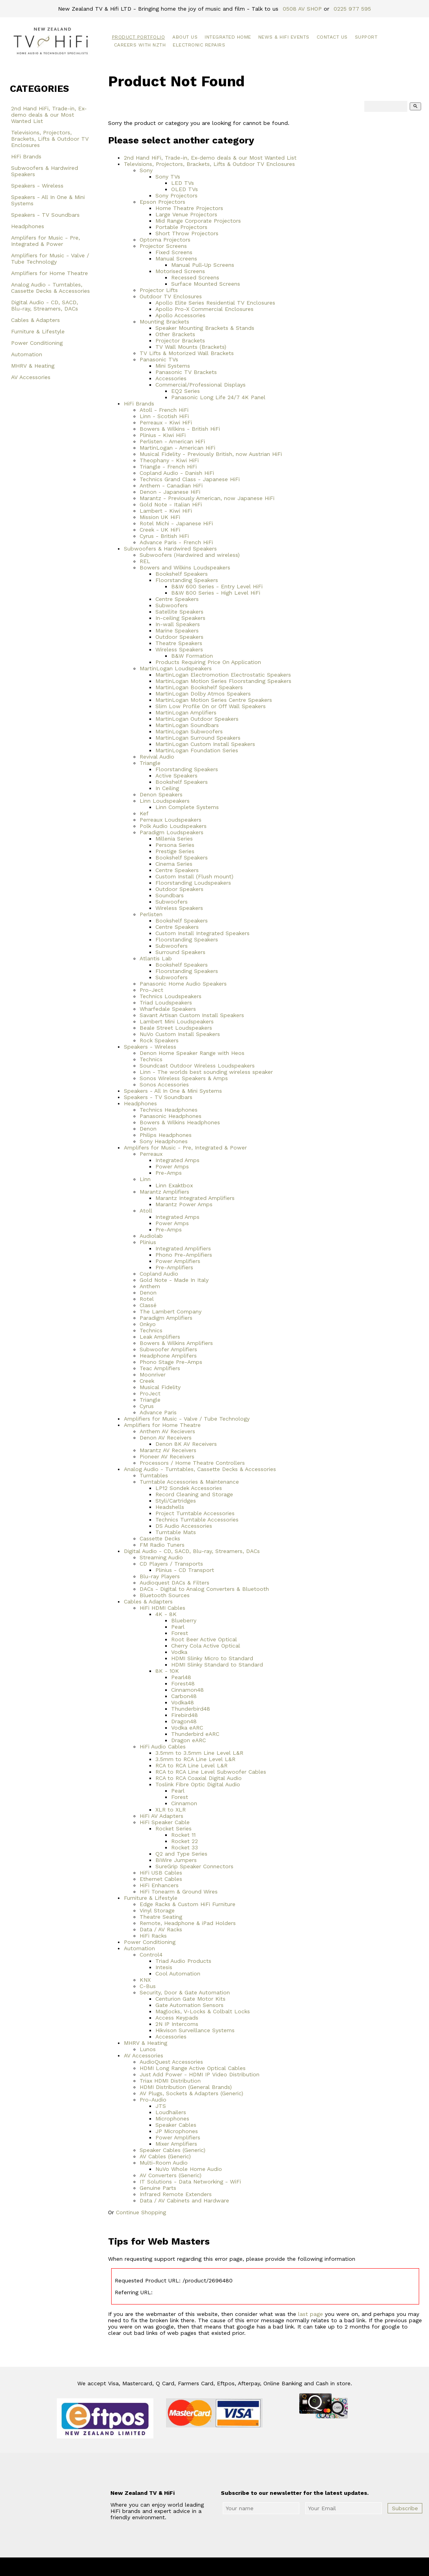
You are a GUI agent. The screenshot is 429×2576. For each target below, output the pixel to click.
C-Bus (148, 1986)
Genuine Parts (158, 2188)
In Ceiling (167, 788)
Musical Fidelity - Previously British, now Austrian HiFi (211, 454)
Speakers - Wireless (37, 185)
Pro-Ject (151, 990)
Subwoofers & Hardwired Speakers (44, 171)
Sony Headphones (164, 1141)
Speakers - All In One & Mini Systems (48, 200)
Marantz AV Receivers (168, 1450)
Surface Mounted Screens (205, 284)
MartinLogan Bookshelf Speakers (199, 687)
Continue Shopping (141, 2212)
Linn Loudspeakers (165, 801)
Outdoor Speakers (179, 637)
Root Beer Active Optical (204, 1639)
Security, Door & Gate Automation (185, 1992)
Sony (146, 170)
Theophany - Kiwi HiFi (169, 460)
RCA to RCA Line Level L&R (191, 1765)
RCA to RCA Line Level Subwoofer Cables (210, 1772)
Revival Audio (157, 756)
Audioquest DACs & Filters (174, 1582)
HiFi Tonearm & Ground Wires (179, 1891)
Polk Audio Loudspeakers (173, 826)
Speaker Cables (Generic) (172, 2150)
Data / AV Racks (161, 1929)
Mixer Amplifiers (176, 2144)
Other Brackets (175, 334)
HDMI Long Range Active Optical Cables (193, 2068)
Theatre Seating (161, 1917)
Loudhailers (170, 2112)
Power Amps (172, 1166)
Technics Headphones (169, 1110)
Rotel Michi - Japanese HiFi (176, 523)
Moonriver (153, 1374)
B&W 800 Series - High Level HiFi (215, 593)
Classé (148, 1305)
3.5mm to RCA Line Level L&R (195, 1759)
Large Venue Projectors (186, 214)
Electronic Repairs (199, 45)
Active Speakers (176, 775)
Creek (147, 1381)
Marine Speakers (177, 630)
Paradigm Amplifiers (166, 1318)
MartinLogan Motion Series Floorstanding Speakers (223, 681)
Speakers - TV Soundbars (45, 215)
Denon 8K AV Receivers (186, 1444)
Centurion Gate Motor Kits (190, 1999)
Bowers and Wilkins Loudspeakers (185, 567)
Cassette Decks (160, 1538)
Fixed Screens (173, 252)
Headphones (27, 226)
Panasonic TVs (159, 359)
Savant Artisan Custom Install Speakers (192, 1015)
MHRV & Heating (32, 366)
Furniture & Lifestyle (38, 331)
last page (310, 2314)
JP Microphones (176, 2131)
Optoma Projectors (165, 239)
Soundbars (169, 895)
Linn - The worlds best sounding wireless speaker (206, 1072)
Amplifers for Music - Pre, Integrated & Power (45, 240)
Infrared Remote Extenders (176, 2194)
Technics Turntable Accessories (197, 1519)
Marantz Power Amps (184, 1204)
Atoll (146, 1210)
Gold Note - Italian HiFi (171, 504)
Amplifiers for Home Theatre (49, 273)
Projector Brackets (180, 340)
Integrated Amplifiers (183, 1248)
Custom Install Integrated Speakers (202, 933)
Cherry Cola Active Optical (205, 1645)
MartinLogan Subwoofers (189, 731)
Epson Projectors (162, 202)
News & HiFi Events (284, 37)
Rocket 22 (184, 1841)
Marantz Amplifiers (164, 1191)
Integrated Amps (177, 1160)
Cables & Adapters (35, 320)
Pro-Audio (153, 2099)
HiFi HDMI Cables (162, 1608)
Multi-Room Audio (164, 2162)
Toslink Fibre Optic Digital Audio (197, 1784)
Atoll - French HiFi (164, 410)
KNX (145, 1980)
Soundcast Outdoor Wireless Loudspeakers (197, 1065)
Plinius (148, 1242)
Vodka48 (182, 1702)
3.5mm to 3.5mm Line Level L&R (199, 1753)
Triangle (150, 763)
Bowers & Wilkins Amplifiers (176, 1343)
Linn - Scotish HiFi (164, 416)
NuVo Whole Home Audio (188, 2169)
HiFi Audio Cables (163, 1746)
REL (145, 561)
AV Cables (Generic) (165, 2156)
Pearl (178, 1627)
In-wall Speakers (177, 624)
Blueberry (183, 1620)
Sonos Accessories (164, 1084)
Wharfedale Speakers (168, 1009)
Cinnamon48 (187, 1690)
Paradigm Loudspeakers (171, 832)
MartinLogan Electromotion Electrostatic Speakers (223, 674)
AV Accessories (30, 377)
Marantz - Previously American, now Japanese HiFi (207, 498)
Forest (179, 1633)
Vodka (179, 1652)
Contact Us (332, 37)
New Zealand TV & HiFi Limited (235, 2567)
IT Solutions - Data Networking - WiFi (190, 2181)
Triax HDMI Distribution (170, 2081)
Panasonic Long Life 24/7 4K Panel (218, 397)
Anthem (150, 1286)
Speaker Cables (175, 2125)
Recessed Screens (195, 277)
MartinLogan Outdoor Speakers (197, 719)
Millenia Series (174, 838)
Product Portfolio (138, 37)
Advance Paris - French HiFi (176, 542)
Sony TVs (167, 176)
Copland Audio (159, 1273)
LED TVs (182, 183)
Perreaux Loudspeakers (170, 820)
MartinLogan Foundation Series (196, 750)
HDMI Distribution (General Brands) (186, 2087)
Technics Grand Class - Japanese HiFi (190, 479)
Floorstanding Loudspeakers (193, 883)
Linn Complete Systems (187, 807)
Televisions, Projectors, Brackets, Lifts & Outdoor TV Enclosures (50, 138)
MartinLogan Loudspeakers (176, 668)
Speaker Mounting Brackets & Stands (204, 328)
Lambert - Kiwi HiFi (166, 511)
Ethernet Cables (161, 1879)
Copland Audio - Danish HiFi (177, 473)
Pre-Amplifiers (174, 1267)
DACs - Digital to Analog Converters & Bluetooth (204, 1589)
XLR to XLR (170, 1809)
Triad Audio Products (183, 1961)
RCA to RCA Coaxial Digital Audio (198, 1778)
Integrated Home (228, 37)
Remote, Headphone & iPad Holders (188, 1923)
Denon (148, 1128)
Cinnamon (184, 1803)
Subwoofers (171, 605)
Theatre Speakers (178, 643)
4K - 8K (166, 1614)
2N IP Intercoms (176, 2024)
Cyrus (147, 1406)
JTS (160, 2106)
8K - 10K (167, 1671)
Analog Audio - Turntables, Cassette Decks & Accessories (50, 287)
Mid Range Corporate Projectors (198, 221)
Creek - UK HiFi (160, 529)
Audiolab (151, 1236)
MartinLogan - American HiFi (177, 448)
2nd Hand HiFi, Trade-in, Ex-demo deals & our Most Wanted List (49, 114)
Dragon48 (184, 1721)
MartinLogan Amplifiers (185, 712)
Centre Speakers (177, 599)
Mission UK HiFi (160, 517)
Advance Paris (158, 1412)
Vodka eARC (187, 1727)
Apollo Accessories (180, 315)
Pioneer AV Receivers (167, 1456)
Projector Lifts (159, 290)
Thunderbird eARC (195, 1734)
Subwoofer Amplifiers (168, 1349)
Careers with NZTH (140, 45)
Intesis (163, 1967)
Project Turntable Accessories (195, 1513)
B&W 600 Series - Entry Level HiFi (217, 586)
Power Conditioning (37, 343)
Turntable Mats (175, 1532)
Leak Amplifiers (160, 1337)
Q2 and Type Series (181, 1854)
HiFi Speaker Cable (165, 1822)
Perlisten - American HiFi (172, 441)
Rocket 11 (183, 1835)
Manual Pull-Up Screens (202, 265)
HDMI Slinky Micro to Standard (212, 1658)
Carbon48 (184, 1696)
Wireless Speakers (179, 649)
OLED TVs (184, 189)
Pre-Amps (168, 1173)
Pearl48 (181, 1677)
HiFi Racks (153, 1935)
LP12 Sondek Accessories (188, 1488)
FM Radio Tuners (162, 1545)
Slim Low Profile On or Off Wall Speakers (210, 706)
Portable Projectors (181, 227)
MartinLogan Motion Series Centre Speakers (213, 700)
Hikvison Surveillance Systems (195, 2030)
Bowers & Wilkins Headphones (180, 1122)
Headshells (169, 1507)
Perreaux (151, 1154)
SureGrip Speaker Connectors (194, 1866)
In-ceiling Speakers (180, 618)
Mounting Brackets (164, 321)
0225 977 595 (352, 9)
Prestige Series (174, 851)
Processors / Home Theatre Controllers (192, 1463)
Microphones (172, 2118)
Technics (151, 1059)
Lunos (148, 2049)
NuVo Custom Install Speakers (180, 1034)
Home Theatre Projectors (189, 208)
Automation (26, 354)
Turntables (154, 1475)
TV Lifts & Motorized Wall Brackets (187, 353)
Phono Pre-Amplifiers (183, 1255)
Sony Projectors (176, 195)
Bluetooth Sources (165, 1595)
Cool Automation (177, 1973)
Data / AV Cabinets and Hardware (184, 2200)
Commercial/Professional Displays (200, 384)
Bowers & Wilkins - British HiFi (180, 429)
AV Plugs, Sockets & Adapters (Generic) (191, 2093)
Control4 (151, 1954)
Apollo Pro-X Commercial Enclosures (204, 309)
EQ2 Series (185, 391)
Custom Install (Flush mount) (194, 876)
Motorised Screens (180, 271)
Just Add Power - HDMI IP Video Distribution (199, 2074)
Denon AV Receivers (166, 1437)
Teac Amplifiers (160, 1368)
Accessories (171, 378)
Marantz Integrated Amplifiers (195, 1198)
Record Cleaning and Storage (194, 1494)
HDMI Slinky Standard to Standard (217, 1664)
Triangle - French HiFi (168, 466)
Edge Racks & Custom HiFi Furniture (187, 1904)
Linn (145, 1179)
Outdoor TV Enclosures (171, 296)
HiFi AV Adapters (161, 1816)
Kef (144, 813)
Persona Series (174, 845)
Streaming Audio (161, 1557)
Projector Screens (163, 246)
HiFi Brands (26, 156)
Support (366, 37)
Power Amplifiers (177, 1261)
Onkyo (148, 1324)
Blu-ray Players (160, 1576)
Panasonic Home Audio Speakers (183, 983)
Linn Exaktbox (174, 1185)
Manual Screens (176, 258)
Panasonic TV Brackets (186, 372)
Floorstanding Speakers (186, 580)
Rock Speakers (159, 1040)
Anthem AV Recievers (167, 1431)
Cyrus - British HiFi (164, 536)
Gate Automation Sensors (189, 2005)
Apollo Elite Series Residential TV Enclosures (215, 302)
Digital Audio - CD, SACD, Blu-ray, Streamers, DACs (44, 305)
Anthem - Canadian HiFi (171, 485)
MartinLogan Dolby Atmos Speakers (203, 693)
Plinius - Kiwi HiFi (163, 435)
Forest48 (183, 1683)
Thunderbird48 (190, 1709)
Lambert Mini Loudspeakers (177, 1021)
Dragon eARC (188, 1740)
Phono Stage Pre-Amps (171, 1362)
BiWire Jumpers (176, 1860)
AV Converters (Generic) (170, 2175)
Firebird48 (184, 1715)
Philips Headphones (166, 1135)
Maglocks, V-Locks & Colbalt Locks (202, 2011)
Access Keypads (176, 2017)
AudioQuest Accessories (171, 2062)
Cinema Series (173, 864)
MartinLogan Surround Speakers (198, 738)
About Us (185, 37)
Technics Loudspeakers (170, 996)
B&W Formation (192, 656)
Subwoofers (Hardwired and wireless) (190, 555)
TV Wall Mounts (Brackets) (190, 347)
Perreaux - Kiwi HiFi (166, 422)
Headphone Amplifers (168, 1355)
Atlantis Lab (156, 958)
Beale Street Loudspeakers (176, 1028)
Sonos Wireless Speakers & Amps (184, 1078)
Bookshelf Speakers (181, 574)
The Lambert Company (170, 1311)
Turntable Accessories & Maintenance (189, 1482)
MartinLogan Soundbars (187, 725)
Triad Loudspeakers (166, 1002)
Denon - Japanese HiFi (170, 492)
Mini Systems (172, 366)
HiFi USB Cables (161, 1872)
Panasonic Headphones (170, 1116)
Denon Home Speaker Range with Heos (192, 1053)
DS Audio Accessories (183, 1526)
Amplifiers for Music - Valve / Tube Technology (50, 258)
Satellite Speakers (179, 611)
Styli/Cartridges (175, 1500)
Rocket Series (173, 1828)
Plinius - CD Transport (184, 1570)
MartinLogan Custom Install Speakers (205, 744)
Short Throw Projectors (186, 233)
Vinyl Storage (157, 1910)
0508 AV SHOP (302, 9)
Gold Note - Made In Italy (174, 1280)
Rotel (147, 1299)
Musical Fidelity (160, 1387)
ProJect (150, 1393)
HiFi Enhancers (159, 1885)
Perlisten (151, 914)
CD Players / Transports (171, 1563)
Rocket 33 (184, 1847)
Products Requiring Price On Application (208, 662)
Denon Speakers (161, 794)
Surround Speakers (180, 952)
